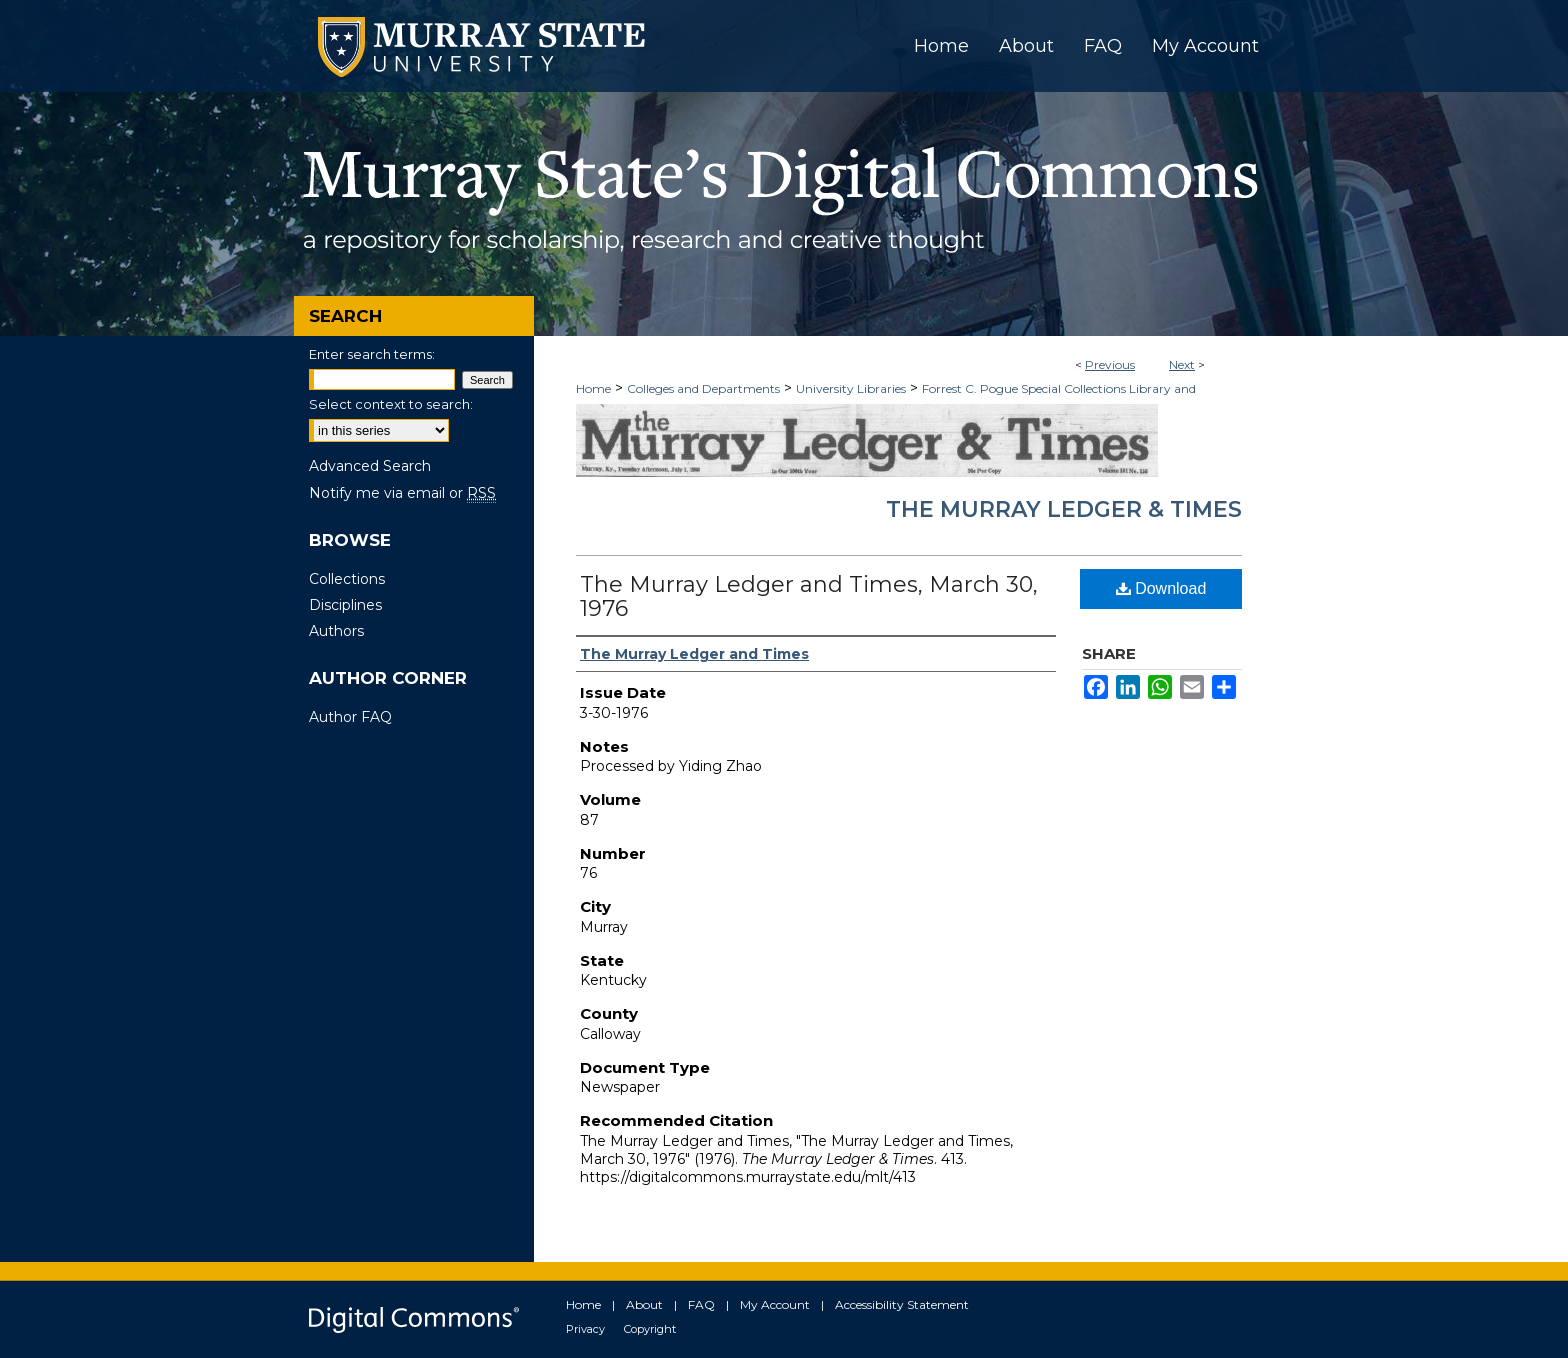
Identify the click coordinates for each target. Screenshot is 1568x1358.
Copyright (650, 1329)
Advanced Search (370, 466)
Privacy (585, 1329)
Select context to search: (391, 404)
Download (1161, 588)
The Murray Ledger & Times (1064, 509)
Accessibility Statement (902, 1304)
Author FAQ (350, 717)
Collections (347, 579)
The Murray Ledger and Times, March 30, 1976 (809, 596)
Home (593, 388)
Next (1182, 364)
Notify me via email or (402, 493)
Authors (336, 631)
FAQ (701, 1304)
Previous (1110, 364)
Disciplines (345, 605)
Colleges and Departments (703, 388)
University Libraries (851, 388)
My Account (775, 1304)
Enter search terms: (372, 354)
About (644, 1304)
